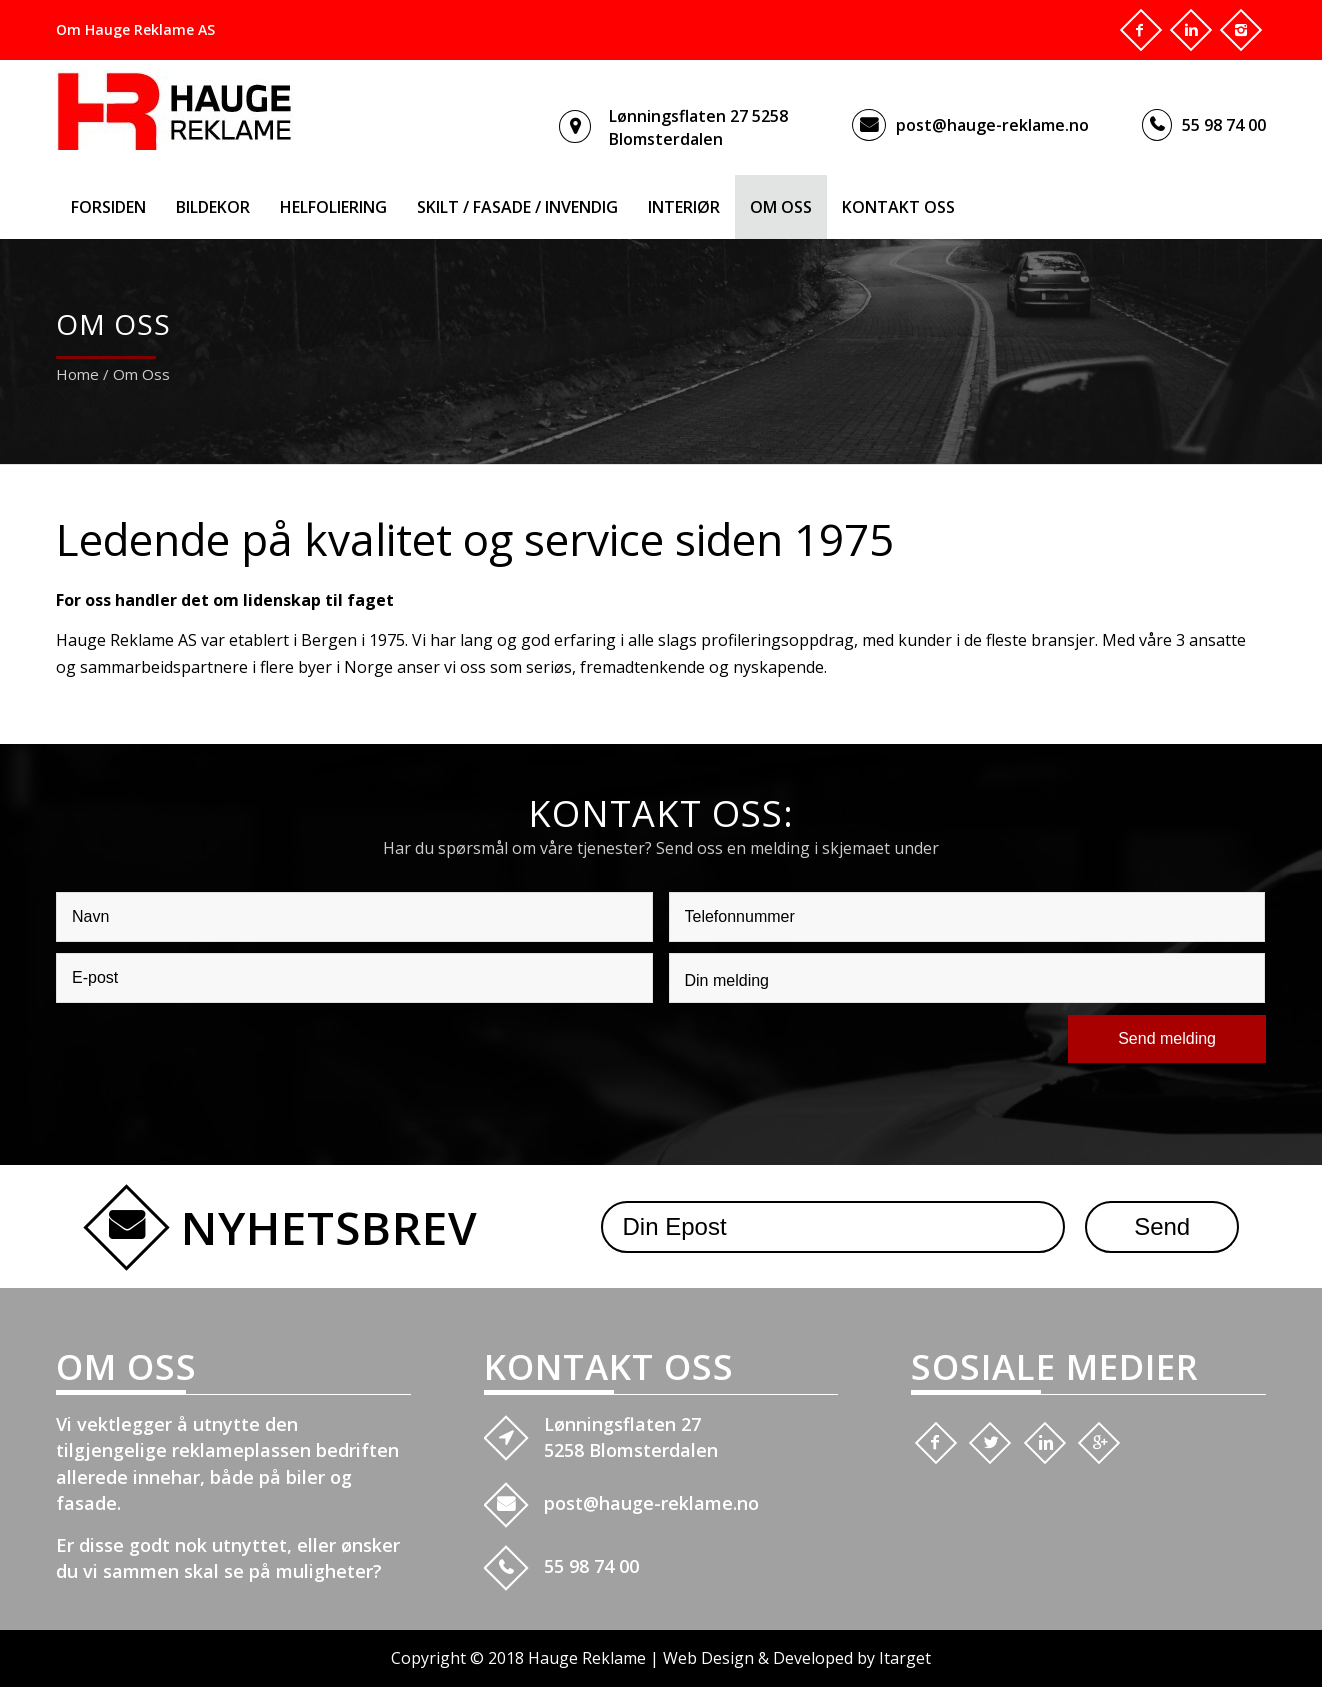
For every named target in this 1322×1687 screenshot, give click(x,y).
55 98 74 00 (1224, 125)
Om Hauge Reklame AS (135, 29)
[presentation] (208, 1053)
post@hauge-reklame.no (992, 125)
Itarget (905, 1658)
